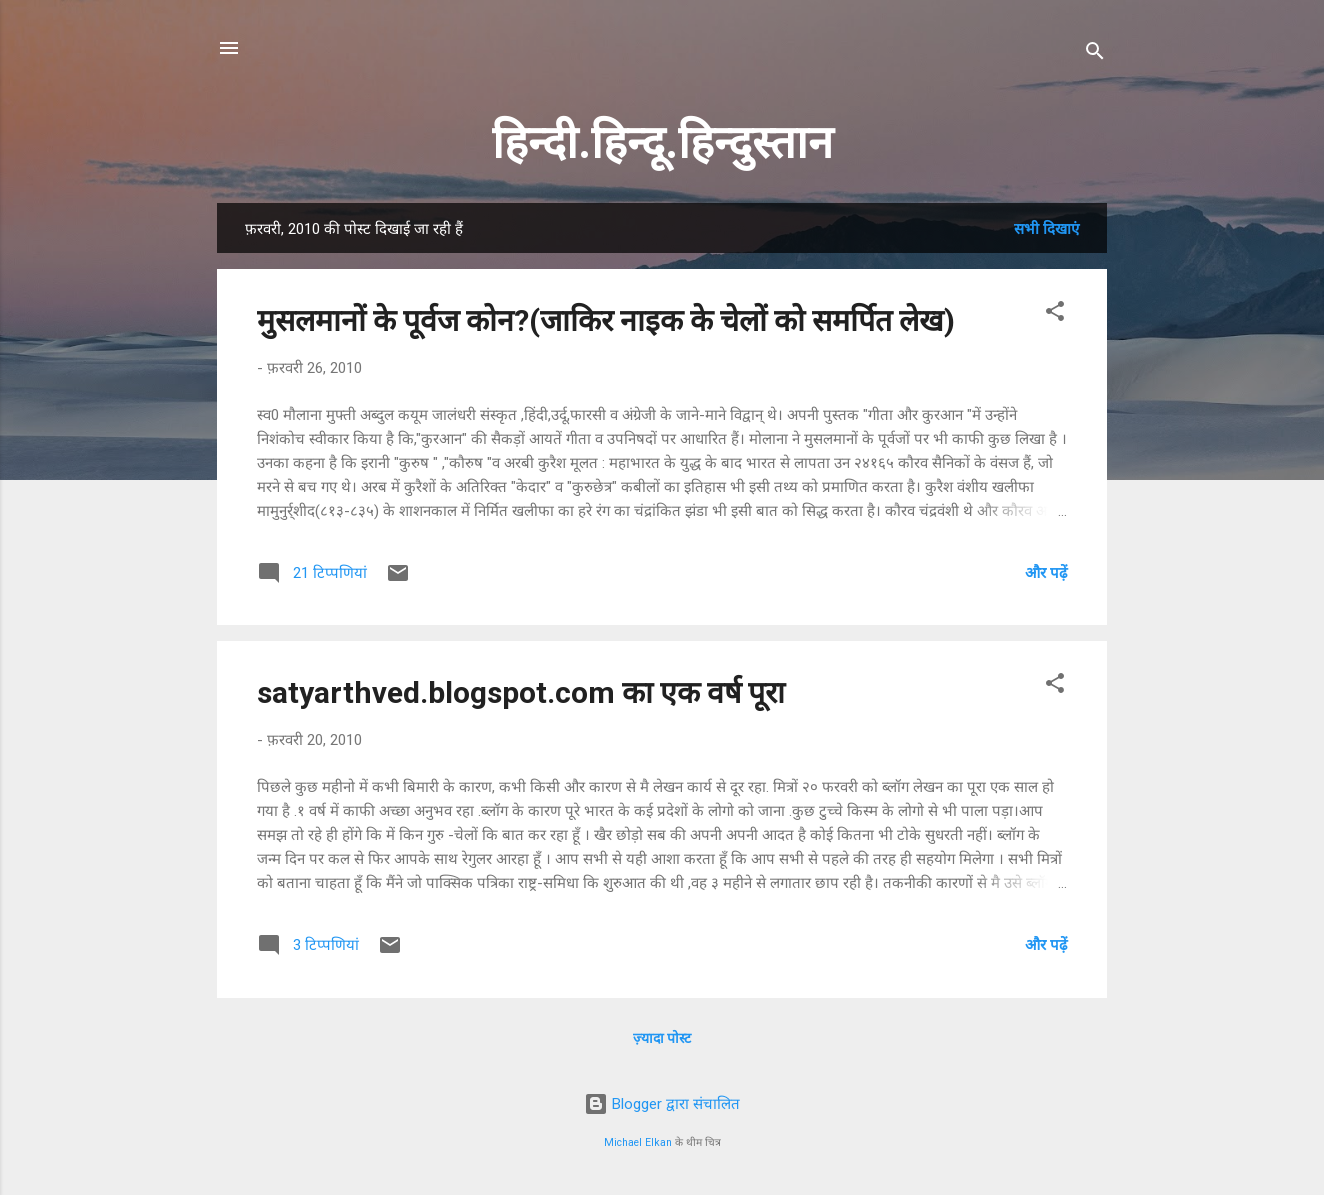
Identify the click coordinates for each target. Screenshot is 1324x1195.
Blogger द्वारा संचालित (662, 1104)
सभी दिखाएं (1046, 229)
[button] (1055, 314)
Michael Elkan (638, 1142)
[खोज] (1095, 54)
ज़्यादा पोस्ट (662, 1038)
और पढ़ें (1046, 573)
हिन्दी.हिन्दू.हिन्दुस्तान (662, 142)
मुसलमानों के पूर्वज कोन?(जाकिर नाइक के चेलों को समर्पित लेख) (606, 320)
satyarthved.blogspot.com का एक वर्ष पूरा (521, 692)
